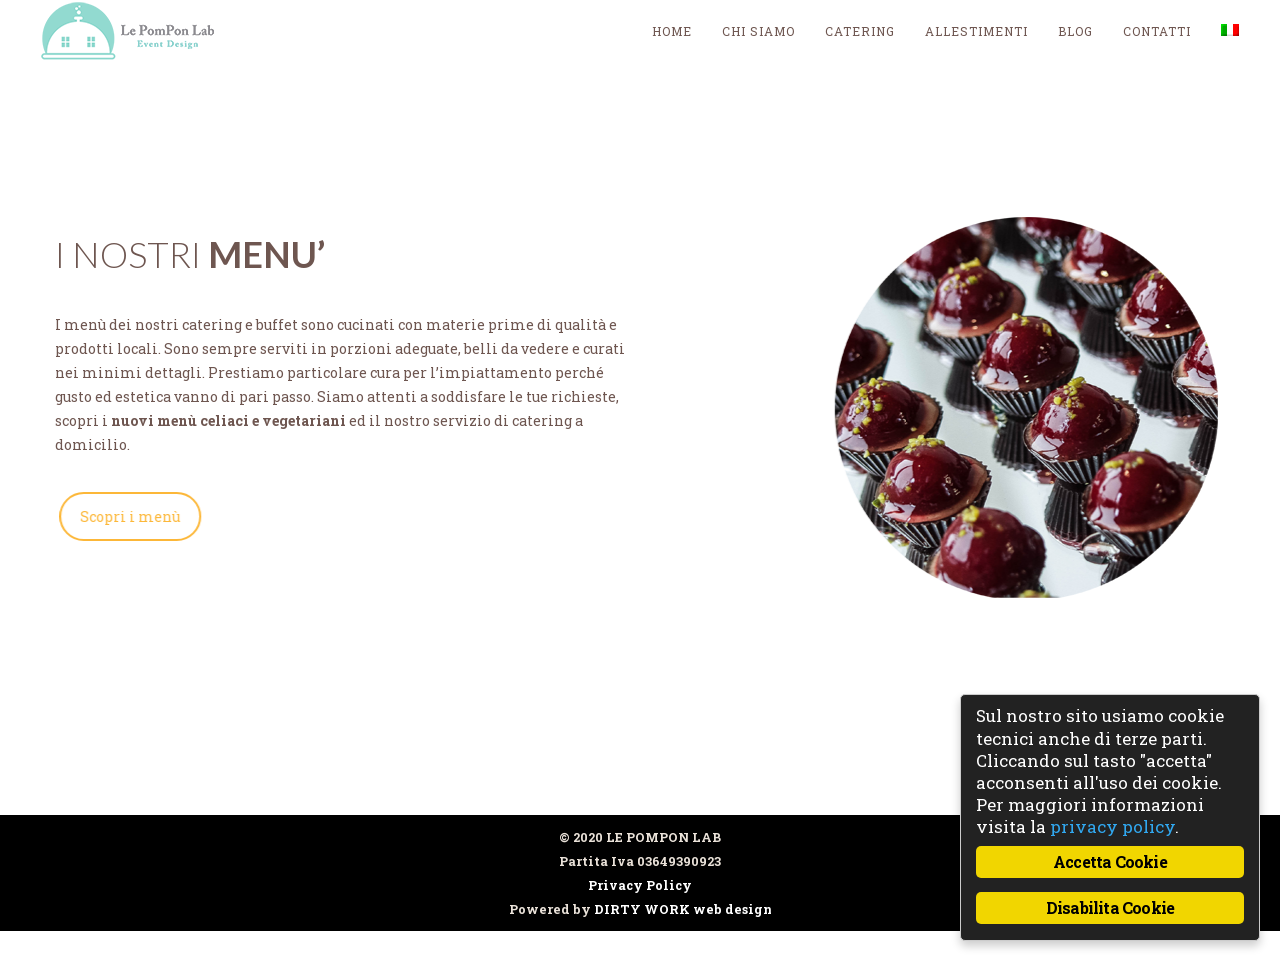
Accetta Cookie (1110, 861)
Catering (860, 31)
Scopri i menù (126, 516)
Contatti (1157, 31)
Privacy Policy (640, 885)
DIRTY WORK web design (683, 909)
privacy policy (1112, 826)
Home (672, 31)
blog (1075, 31)
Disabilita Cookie (1110, 907)
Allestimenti (976, 31)
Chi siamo (758, 31)
